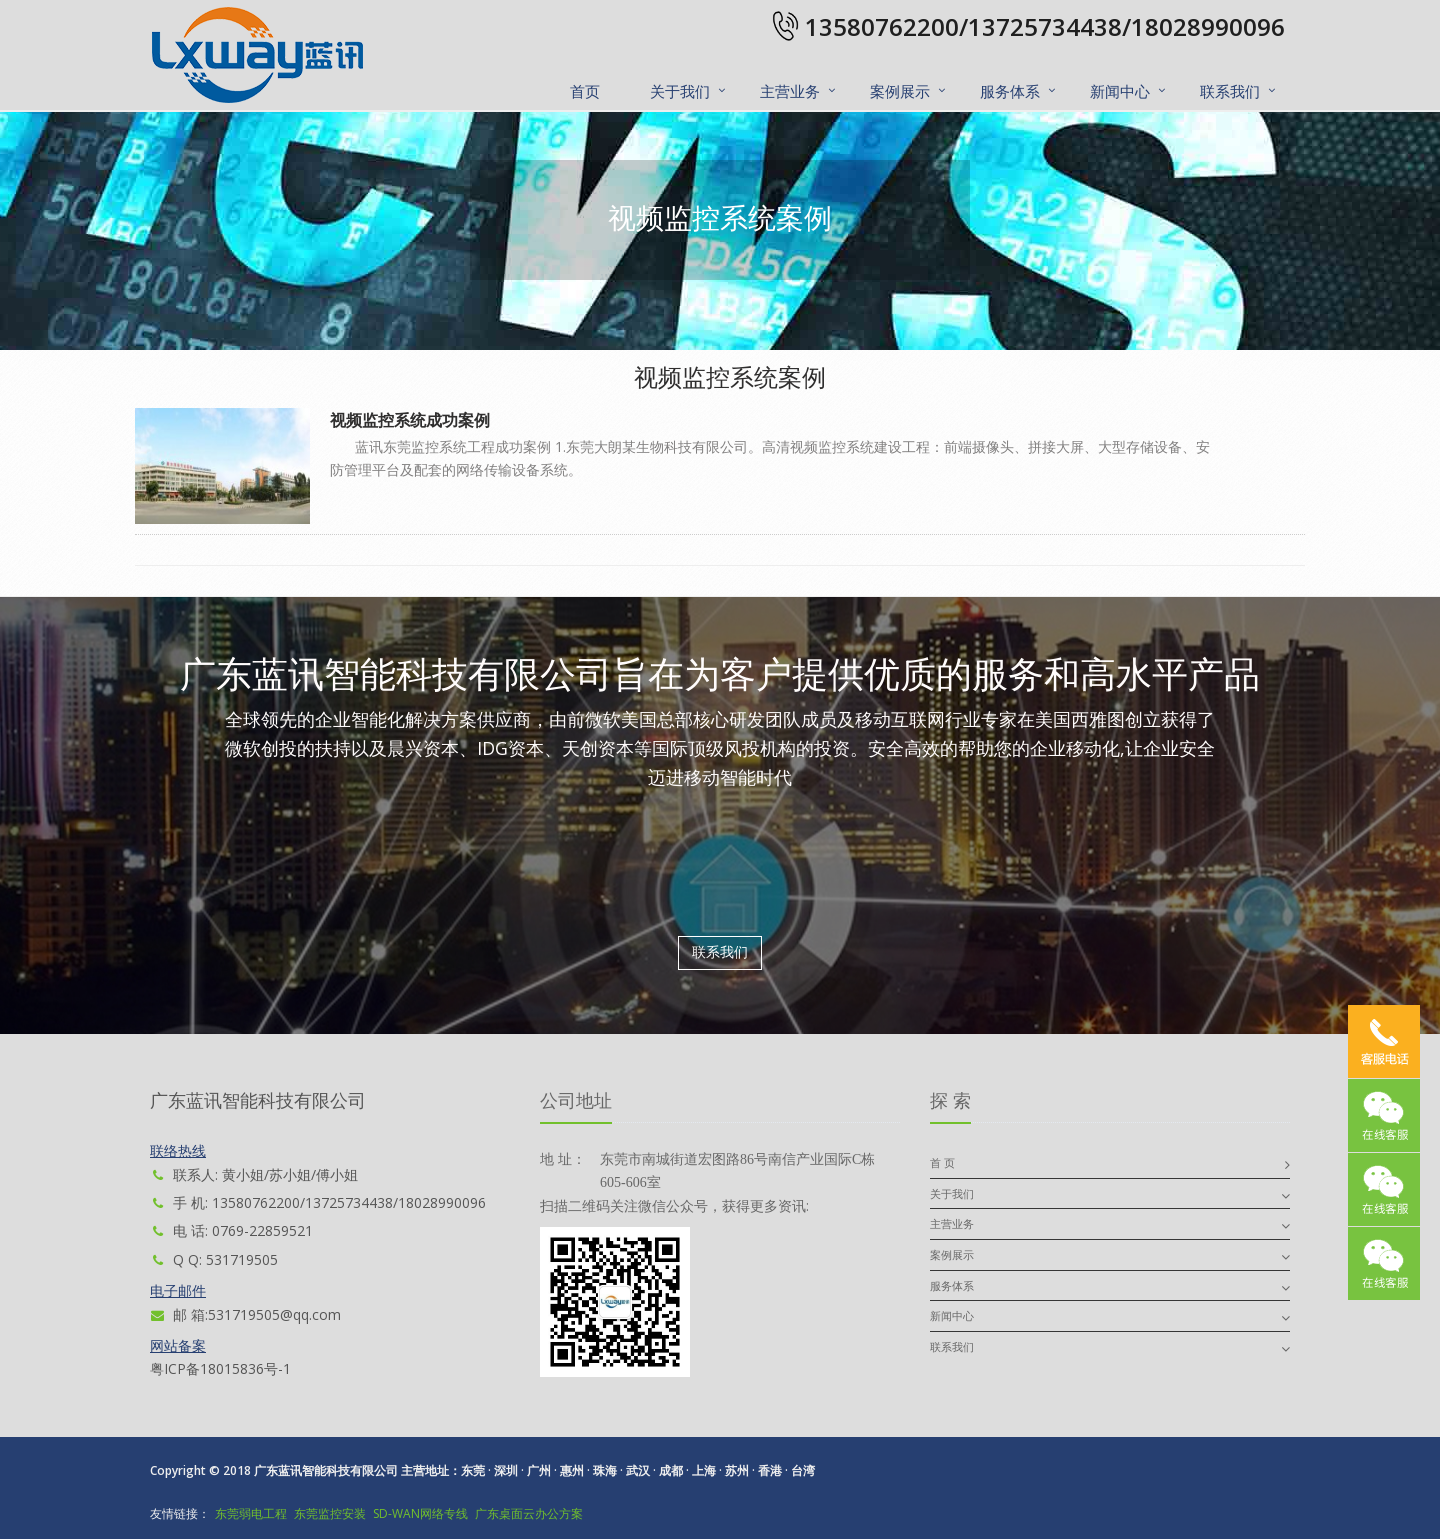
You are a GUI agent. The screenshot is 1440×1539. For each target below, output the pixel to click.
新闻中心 (1120, 91)
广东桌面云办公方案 (529, 1513)
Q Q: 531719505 (214, 1259)
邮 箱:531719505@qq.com (245, 1314)
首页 (585, 91)
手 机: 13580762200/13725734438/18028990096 (318, 1202)
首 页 (942, 1162)
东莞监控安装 (330, 1513)
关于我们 (680, 91)
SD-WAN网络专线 (420, 1513)
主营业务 (790, 91)
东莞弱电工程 (251, 1513)
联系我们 (1230, 91)
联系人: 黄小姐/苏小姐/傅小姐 (254, 1174)
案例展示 (900, 91)
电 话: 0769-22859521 (231, 1230)
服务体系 (1010, 91)
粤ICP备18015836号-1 (220, 1368)
